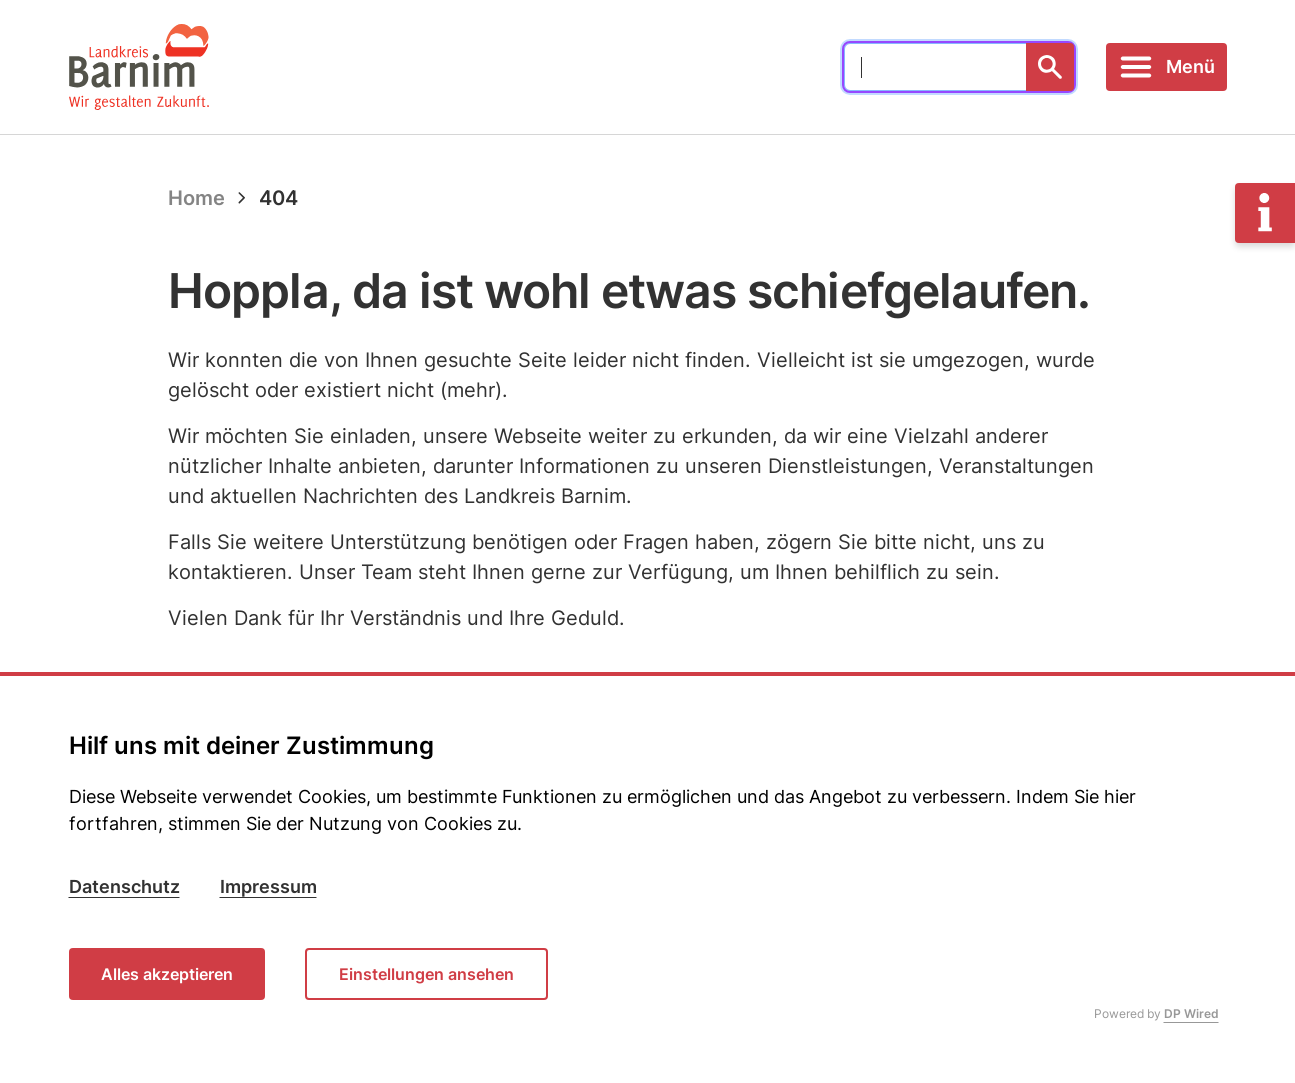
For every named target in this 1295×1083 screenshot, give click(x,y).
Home (196, 198)
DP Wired (1191, 1013)
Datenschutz (124, 886)
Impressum (268, 886)
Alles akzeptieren (167, 974)
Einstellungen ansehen (426, 974)
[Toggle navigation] (1166, 67)
